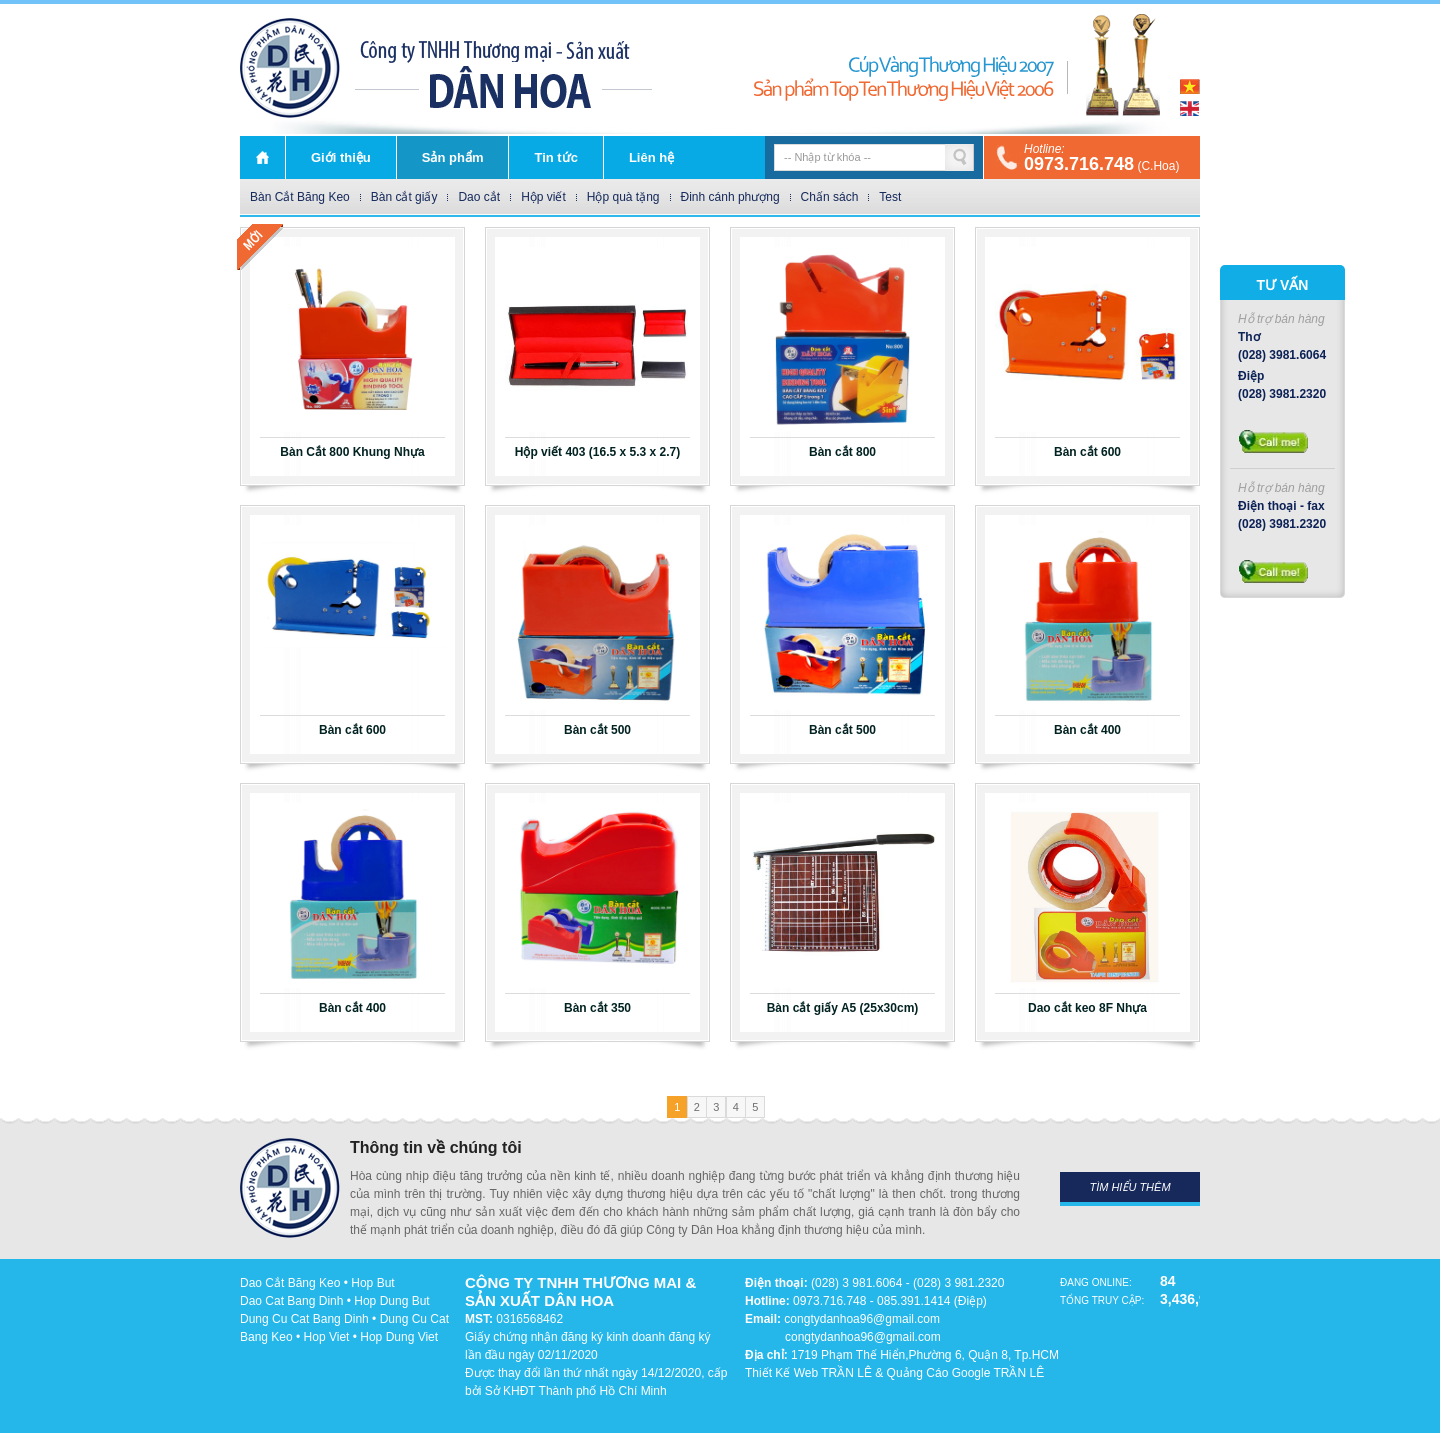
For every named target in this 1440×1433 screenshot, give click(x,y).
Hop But (372, 1283)
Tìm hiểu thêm (1129, 1187)
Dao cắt (479, 197)
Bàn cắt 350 (597, 1008)
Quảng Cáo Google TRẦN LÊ (966, 1373)
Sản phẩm (453, 157)
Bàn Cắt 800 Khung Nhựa (352, 452)
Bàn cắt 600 (1087, 452)
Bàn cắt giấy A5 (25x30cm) (843, 1008)
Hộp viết (543, 197)
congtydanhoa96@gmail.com (862, 1319)
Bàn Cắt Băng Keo (300, 197)
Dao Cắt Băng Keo (290, 1283)
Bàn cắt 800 (842, 452)
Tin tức (555, 157)
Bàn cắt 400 (1087, 730)
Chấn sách (830, 197)
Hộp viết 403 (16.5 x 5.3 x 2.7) (597, 452)
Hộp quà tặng (623, 197)
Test (890, 197)
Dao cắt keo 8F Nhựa (1087, 1008)
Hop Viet (327, 1337)
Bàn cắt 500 (597, 730)
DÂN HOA (290, 68)
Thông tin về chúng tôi (436, 1147)
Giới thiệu (341, 157)
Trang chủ (262, 157)
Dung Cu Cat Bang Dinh (304, 1319)
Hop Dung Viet (399, 1337)
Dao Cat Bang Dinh (291, 1301)
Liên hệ (651, 157)
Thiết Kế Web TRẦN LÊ (808, 1373)
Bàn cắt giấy (404, 197)
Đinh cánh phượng (730, 197)
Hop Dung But (391, 1301)
